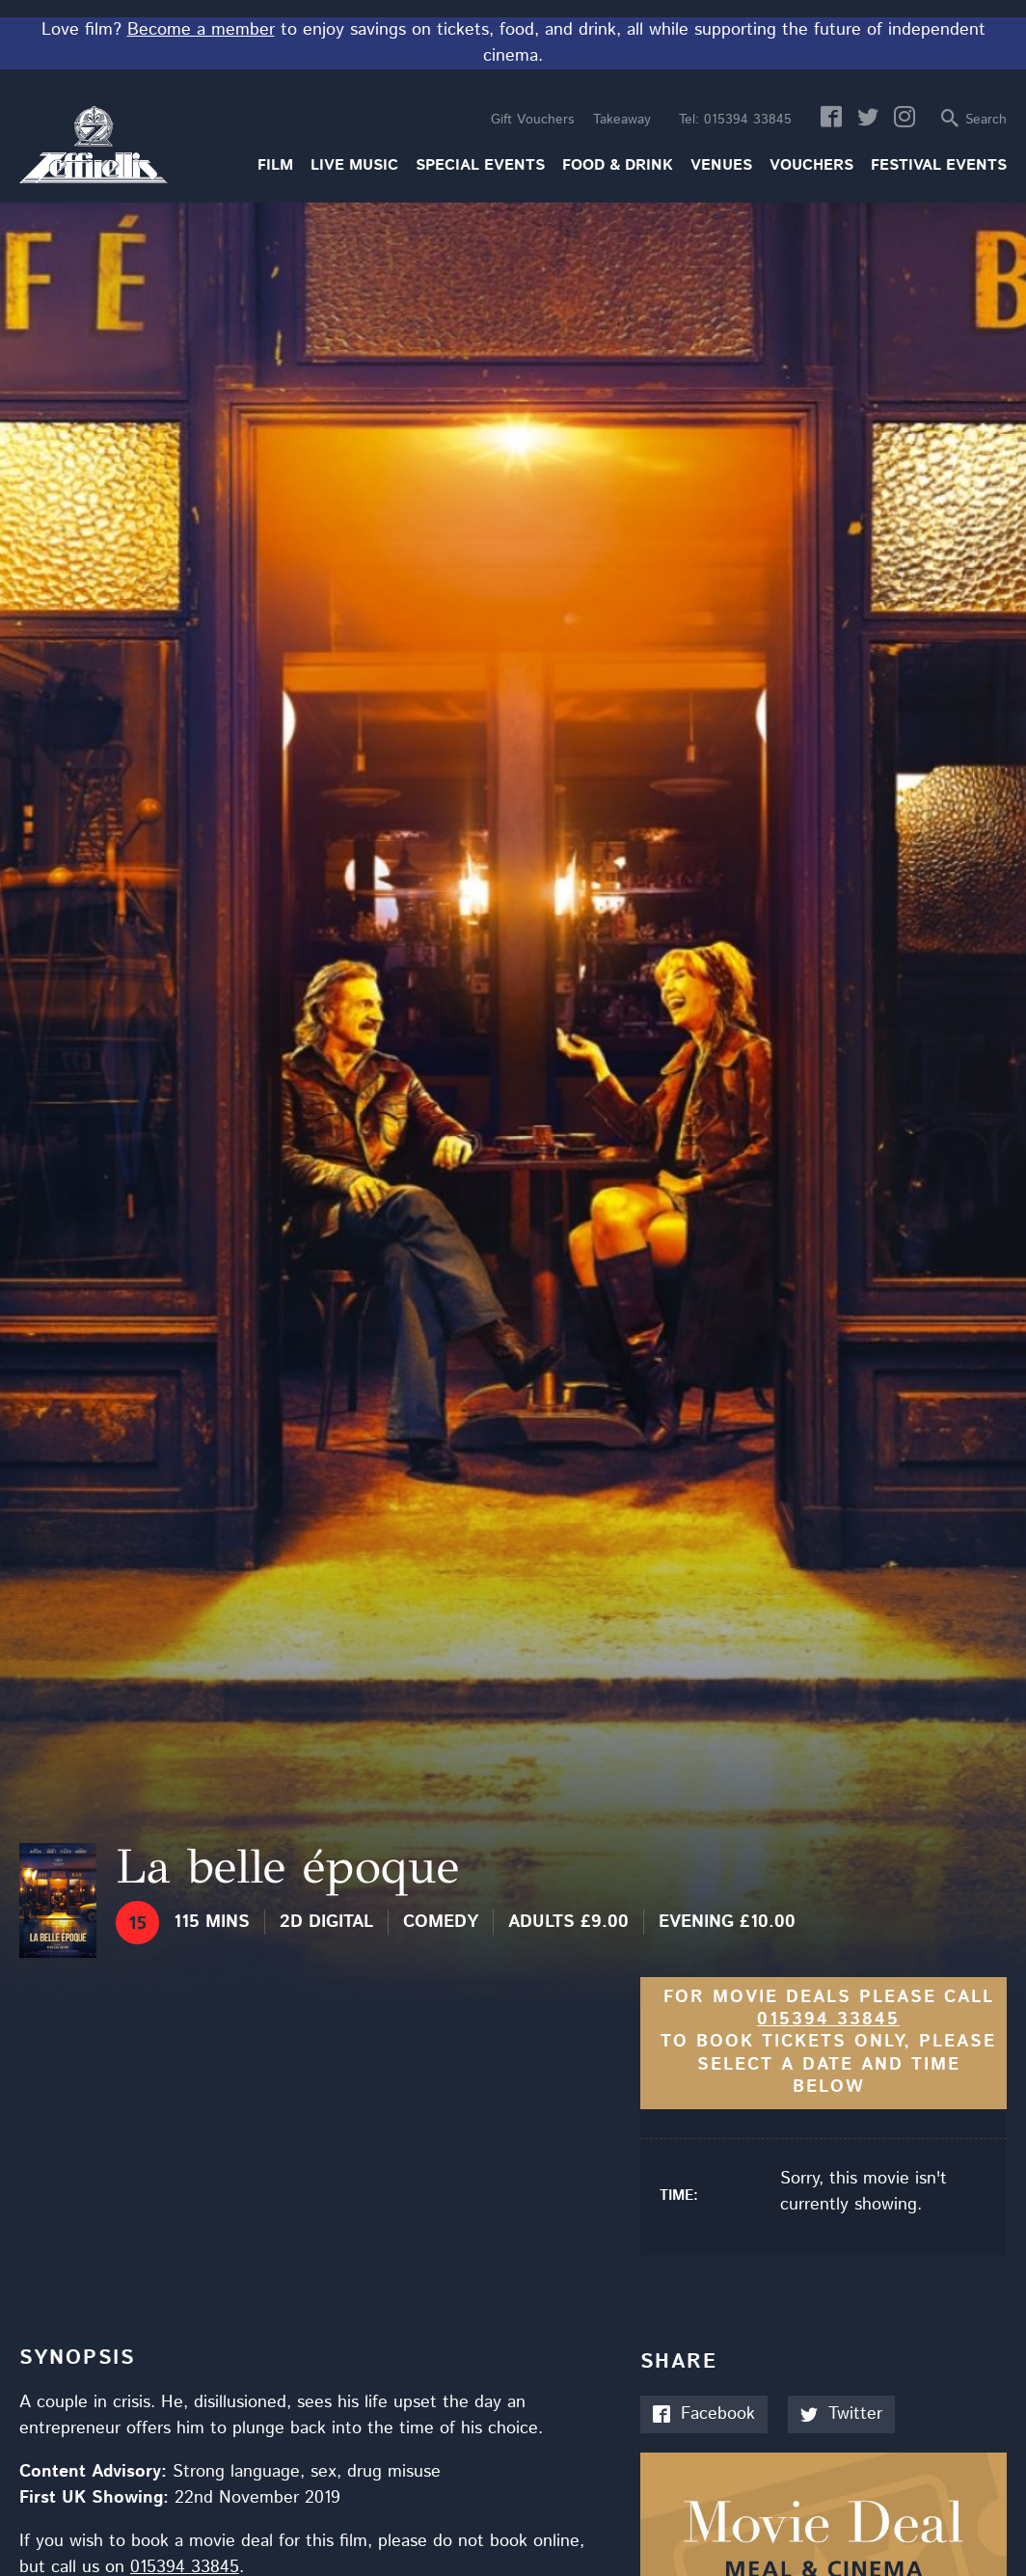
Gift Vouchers (532, 119)
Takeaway (622, 119)
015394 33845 (735, 119)
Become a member (201, 29)
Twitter (841, 2414)
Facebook (704, 2414)
